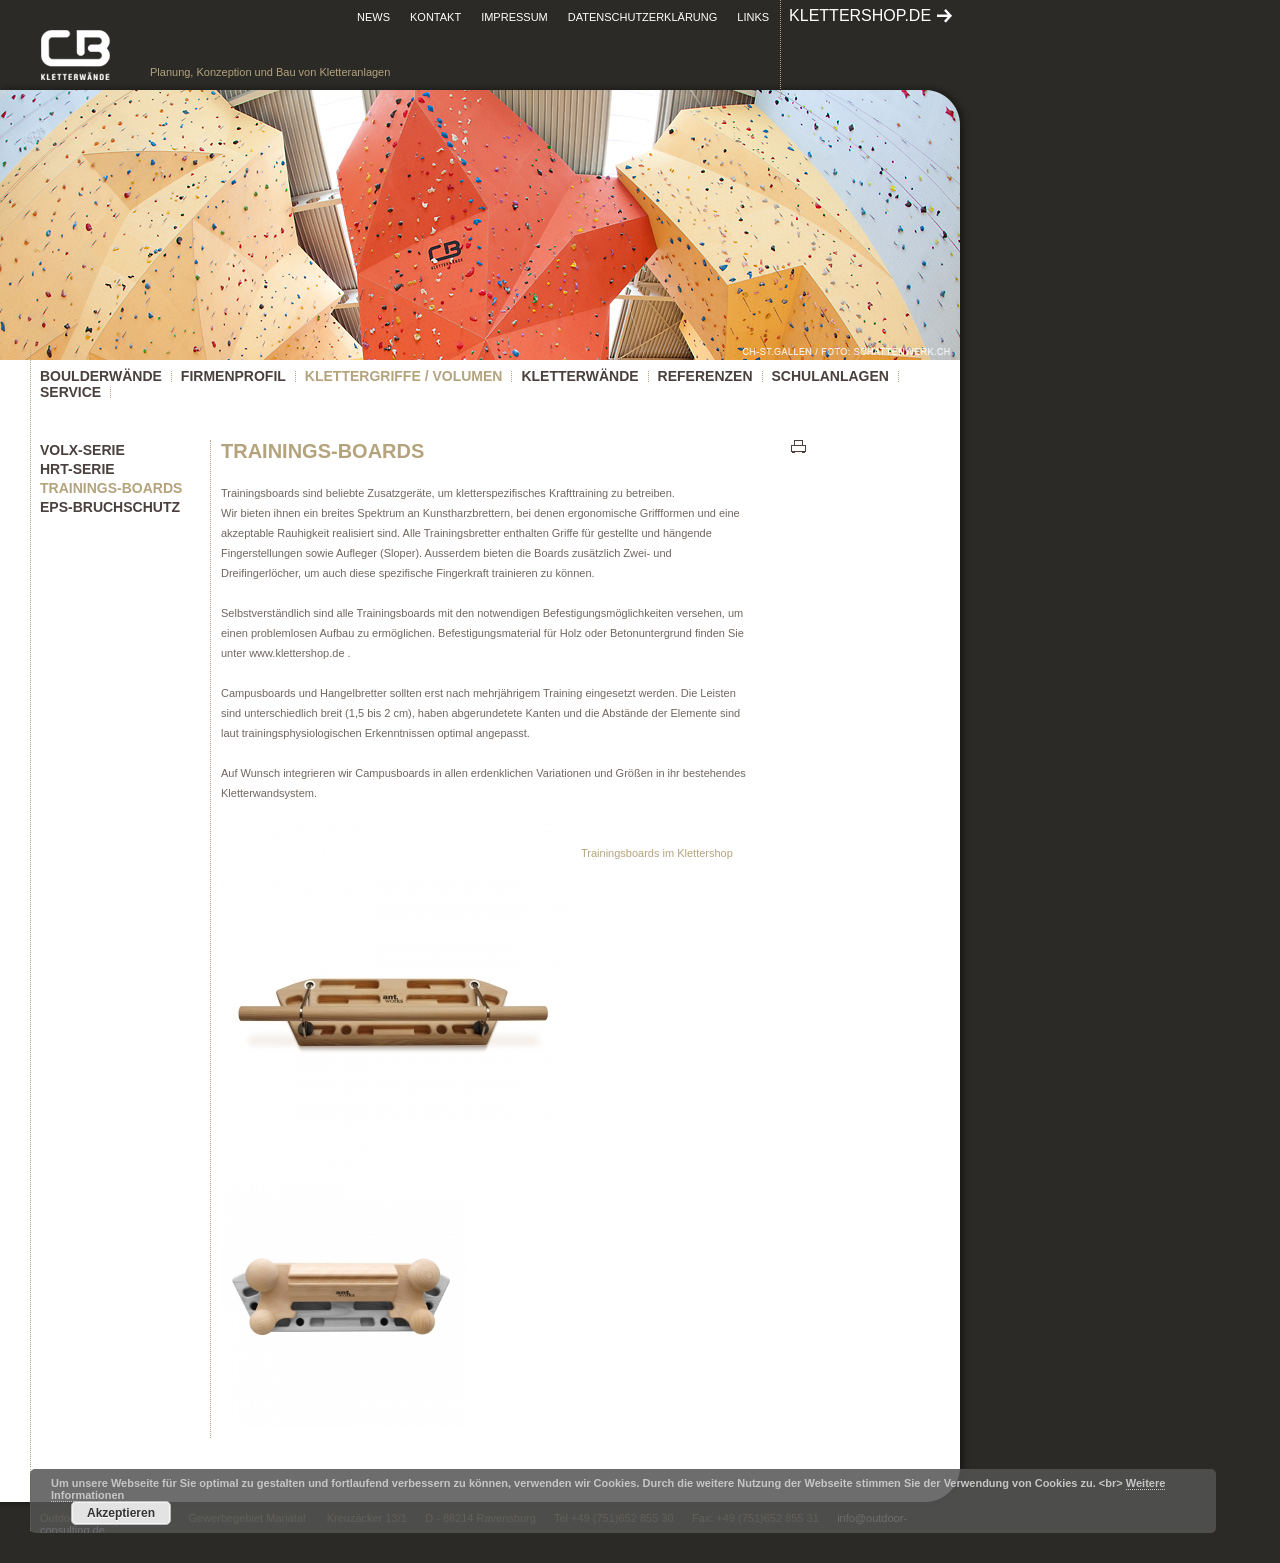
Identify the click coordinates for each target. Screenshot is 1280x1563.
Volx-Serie (82, 450)
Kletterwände (579, 376)
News (373, 17)
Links (753, 17)
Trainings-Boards (111, 488)
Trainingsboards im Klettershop (657, 853)
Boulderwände (101, 376)
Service (70, 392)
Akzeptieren (121, 1513)
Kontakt (435, 17)
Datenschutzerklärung (643, 17)
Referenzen (705, 376)
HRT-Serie (77, 469)
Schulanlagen (830, 376)
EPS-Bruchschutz (110, 507)
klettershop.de (860, 15)
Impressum (514, 17)
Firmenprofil (233, 376)
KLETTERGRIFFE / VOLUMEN (404, 376)
